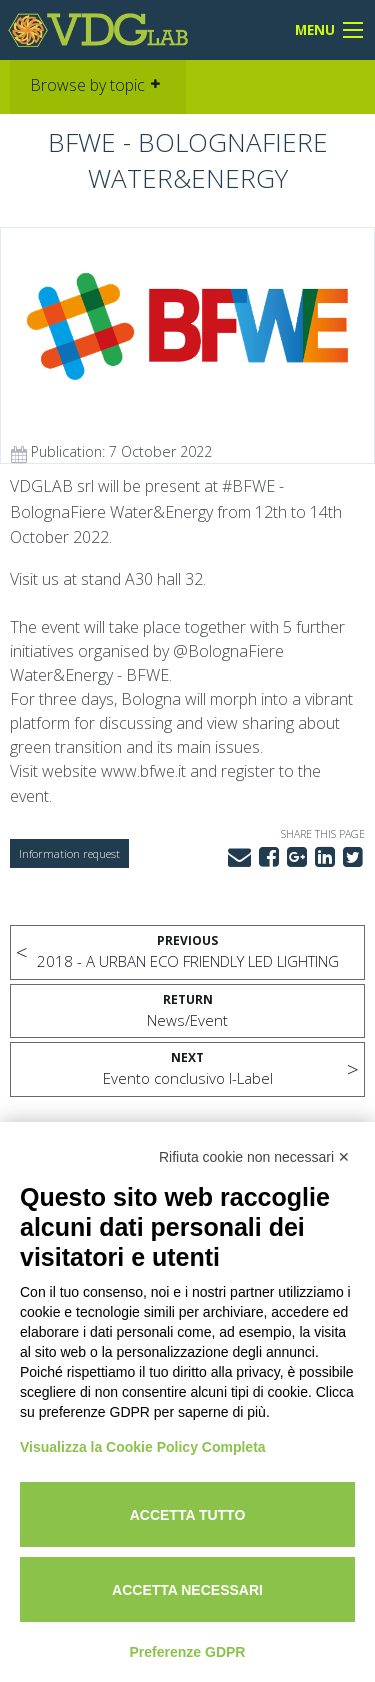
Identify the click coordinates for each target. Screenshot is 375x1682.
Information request (69, 853)
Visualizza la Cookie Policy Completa (143, 1447)
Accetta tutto (188, 1515)
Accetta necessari (187, 1590)
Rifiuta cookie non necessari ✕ (254, 1157)
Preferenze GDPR (188, 1652)
